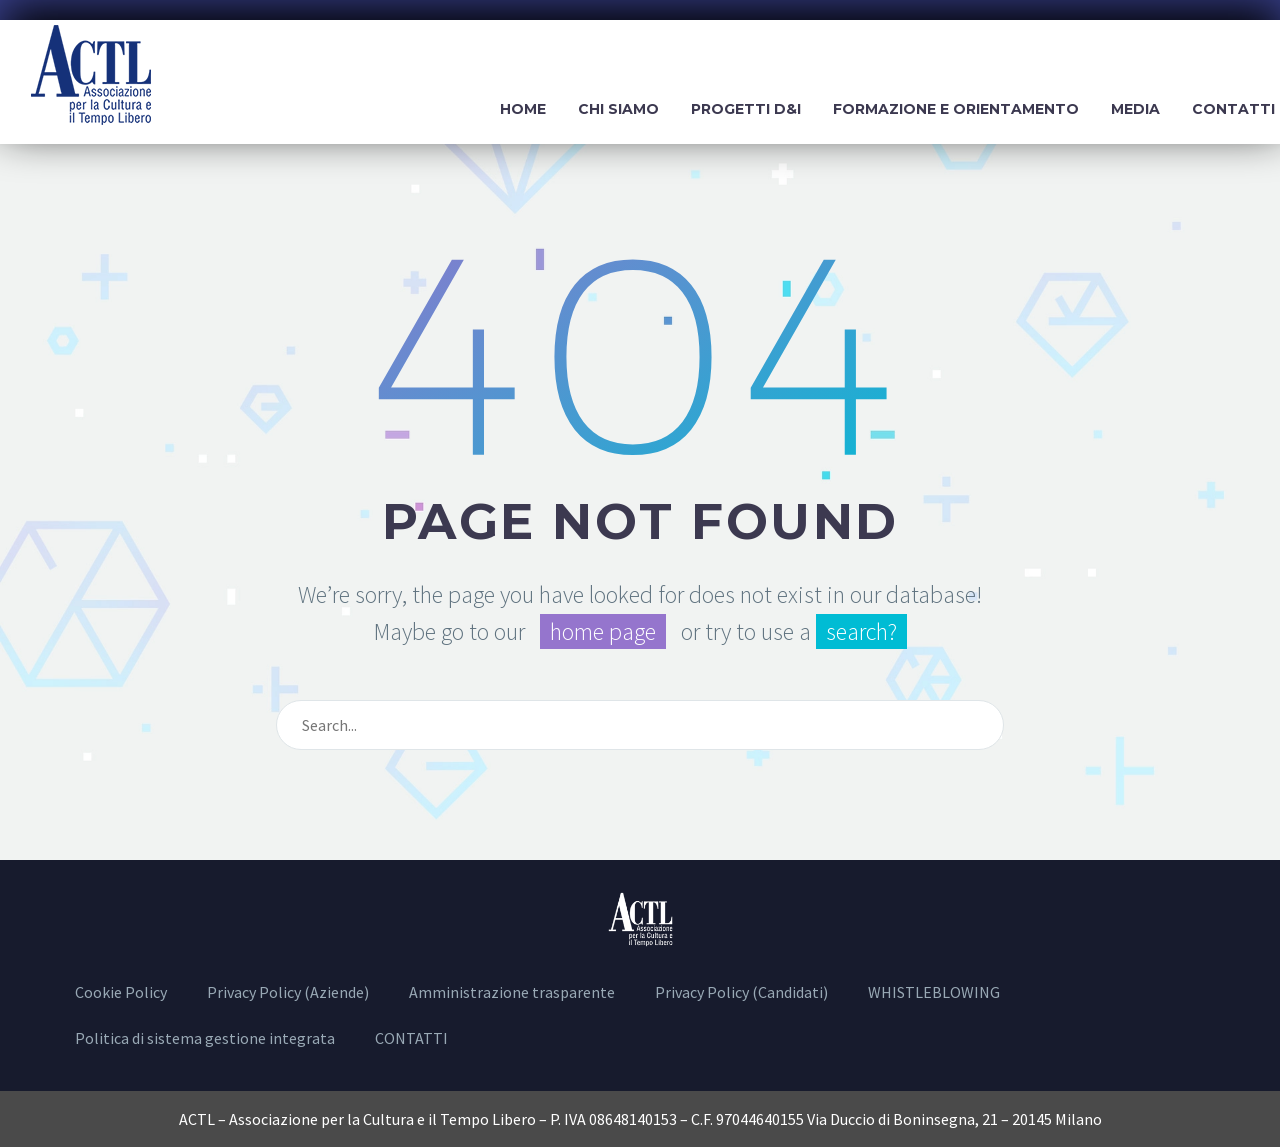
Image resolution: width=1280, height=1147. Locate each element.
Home (523, 109)
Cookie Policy (121, 992)
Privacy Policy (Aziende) (288, 992)
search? (861, 631)
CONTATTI (411, 1038)
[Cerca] (640, 725)
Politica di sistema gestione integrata (205, 1038)
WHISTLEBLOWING (934, 992)
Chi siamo (618, 109)
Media (1135, 109)
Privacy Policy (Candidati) (741, 992)
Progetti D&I (746, 109)
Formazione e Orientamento (956, 109)
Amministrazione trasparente (512, 992)
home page (603, 631)
